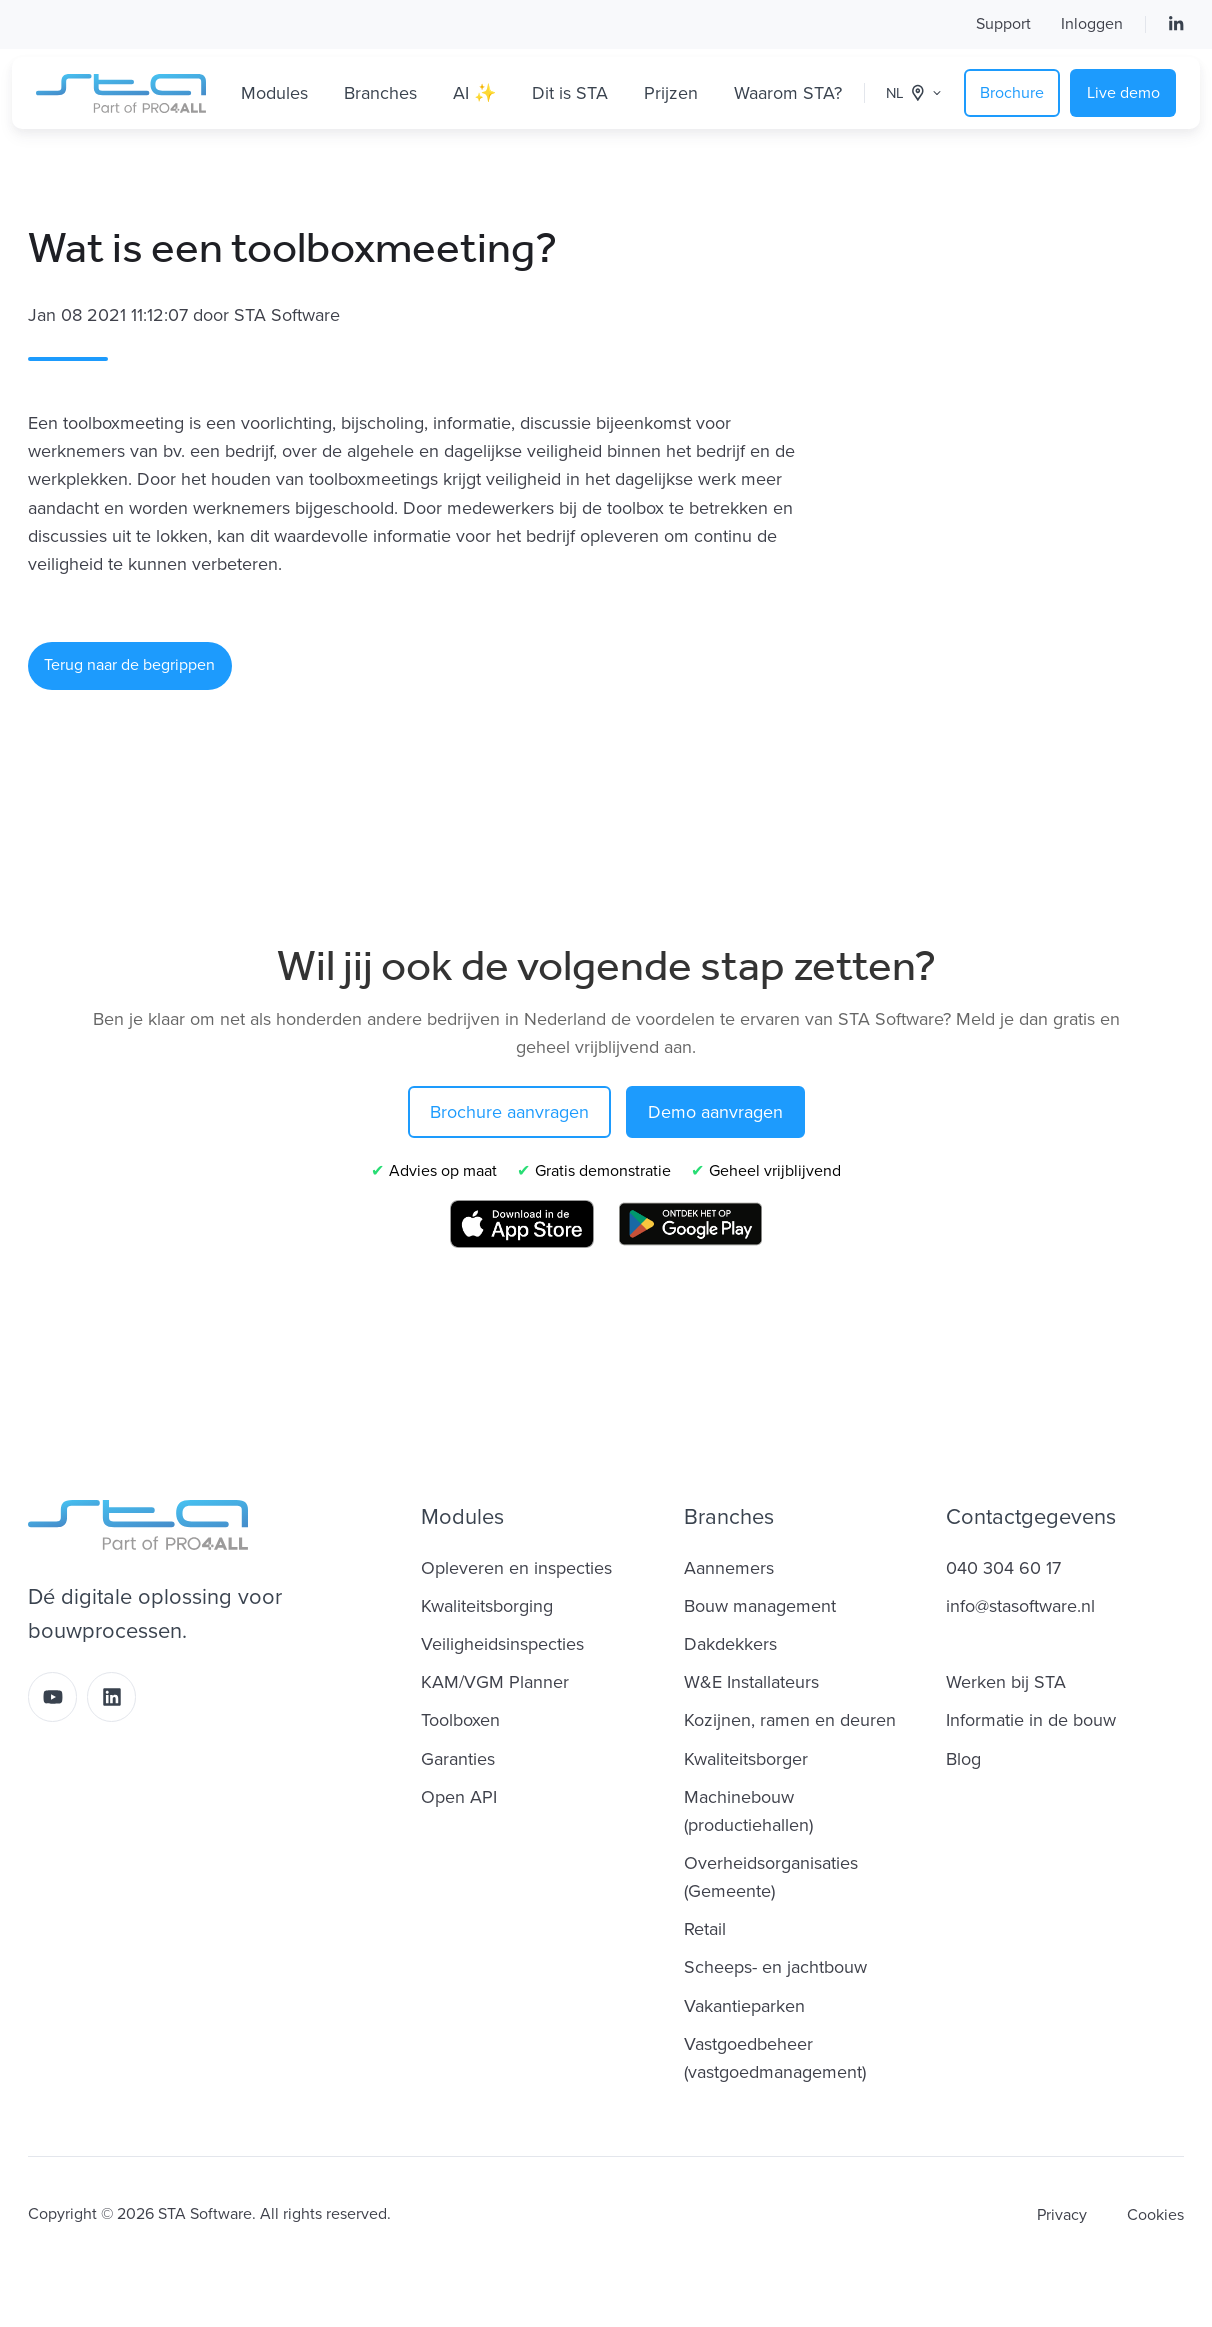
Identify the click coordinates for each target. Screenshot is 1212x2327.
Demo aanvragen (715, 1112)
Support (1003, 24)
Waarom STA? (788, 93)
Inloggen (1092, 24)
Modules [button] (274, 93)
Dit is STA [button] (570, 93)
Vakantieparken (744, 2006)
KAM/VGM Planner (495, 1682)
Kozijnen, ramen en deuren (790, 1720)
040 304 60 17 (1003, 1568)
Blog (963, 1759)
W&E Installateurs (751, 1682)
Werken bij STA (1006, 1682)
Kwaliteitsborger (746, 1759)
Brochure (1012, 93)
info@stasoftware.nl (1020, 1606)
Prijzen (671, 93)
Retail (705, 1929)
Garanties (458, 1759)
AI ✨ (474, 93)
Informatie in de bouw (1031, 1720)
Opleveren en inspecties (516, 1568)
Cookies (1155, 2215)
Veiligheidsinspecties (502, 1644)
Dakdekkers (730, 1644)
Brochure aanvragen (509, 1112)
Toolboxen (460, 1720)
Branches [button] (380, 93)
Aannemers (729, 1568)
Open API (459, 1797)
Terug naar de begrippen (129, 665)
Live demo (1123, 93)
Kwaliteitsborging (487, 1606)
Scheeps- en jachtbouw (775, 1967)
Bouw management (760, 1606)
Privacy (1062, 2215)
